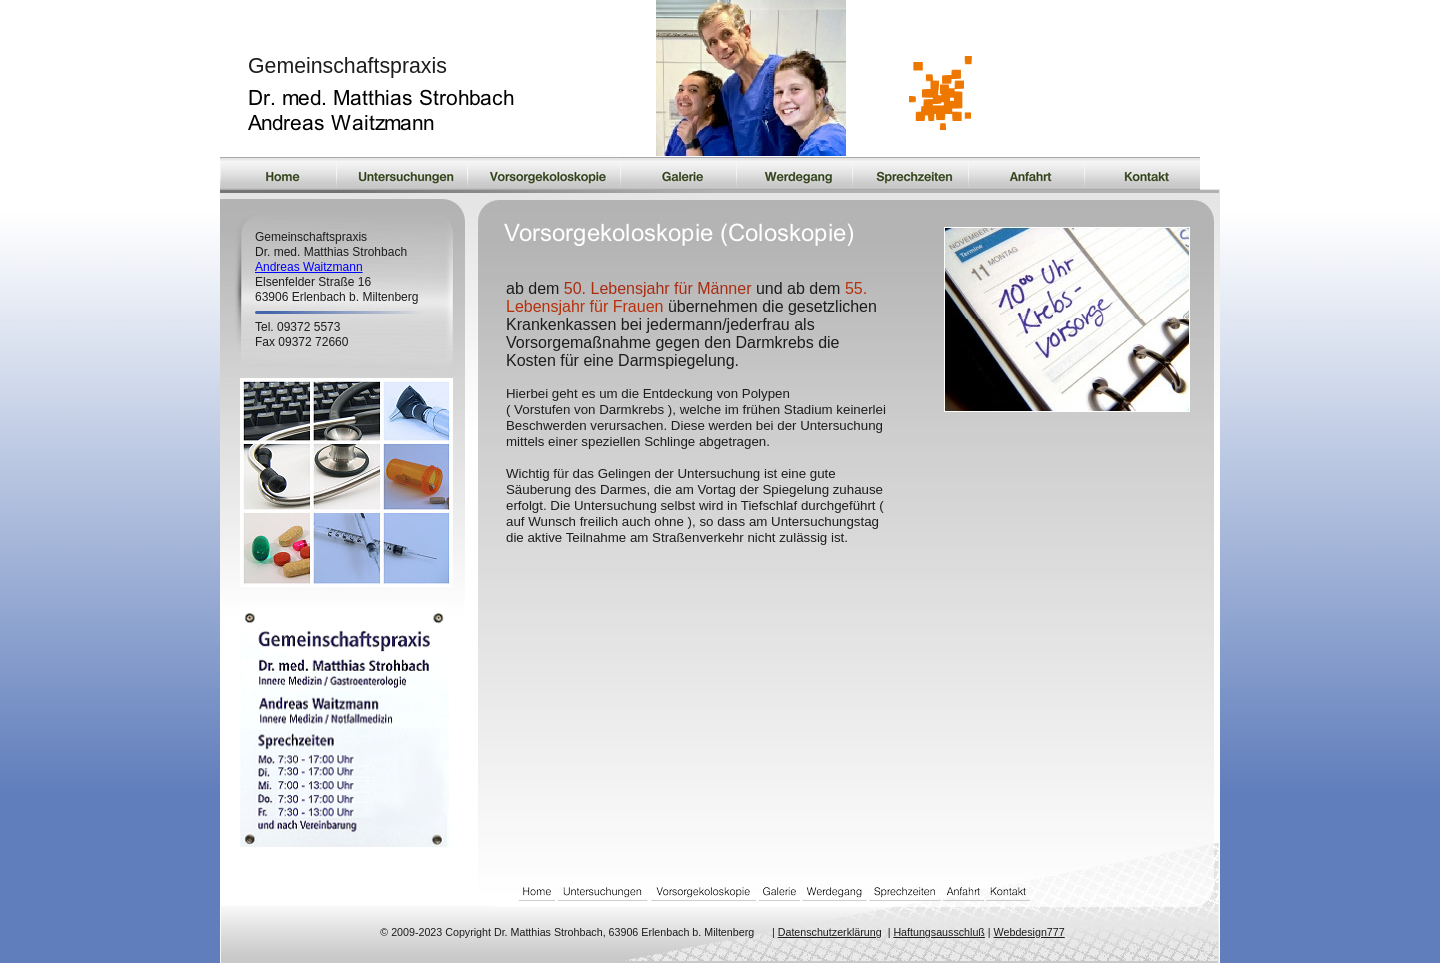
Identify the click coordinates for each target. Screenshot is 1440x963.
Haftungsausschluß (939, 932)
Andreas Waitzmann (309, 267)
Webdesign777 (1029, 932)
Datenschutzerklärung (830, 932)
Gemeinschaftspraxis (347, 66)
